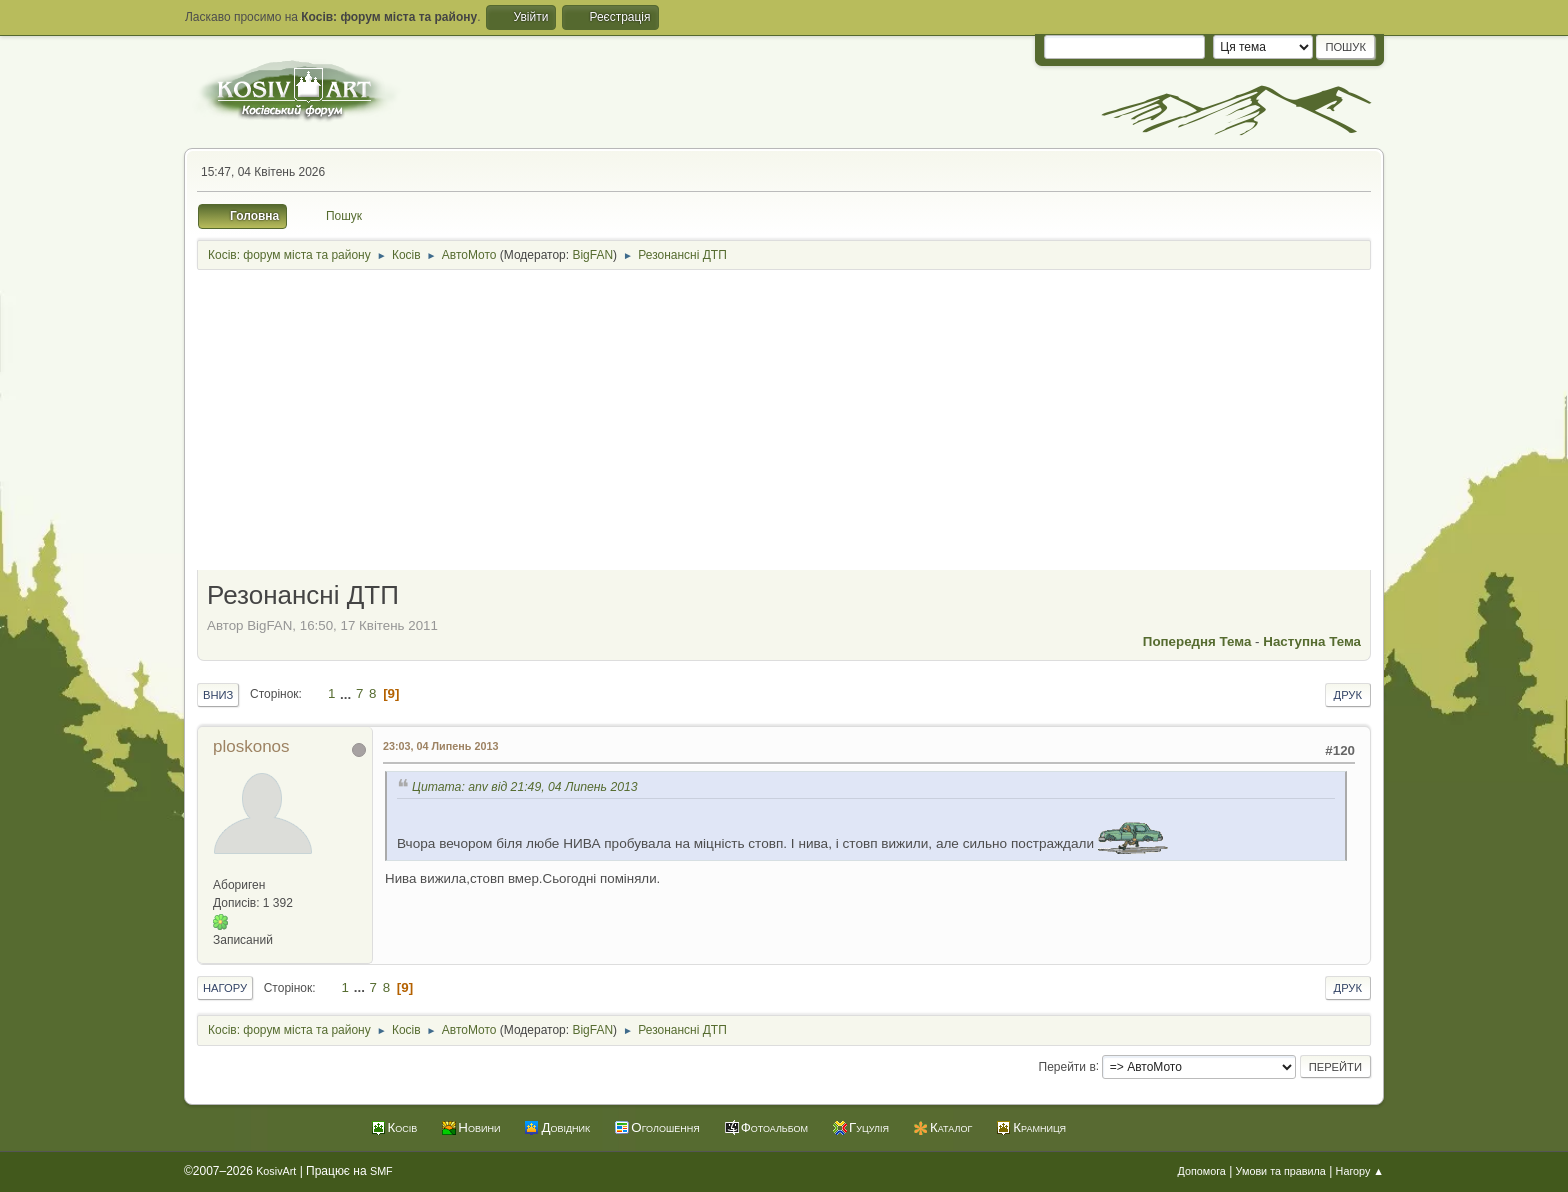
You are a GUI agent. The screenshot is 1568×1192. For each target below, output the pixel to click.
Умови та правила (1281, 1171)
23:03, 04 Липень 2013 (440, 746)
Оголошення (665, 1127)
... (347, 693)
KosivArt (276, 1171)
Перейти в (1067, 1066)
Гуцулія (869, 1127)
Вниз (218, 695)
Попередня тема (1197, 641)
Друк (1348, 695)
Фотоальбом (774, 1127)
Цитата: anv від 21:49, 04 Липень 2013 (525, 787)
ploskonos (251, 746)
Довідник (565, 1127)
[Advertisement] (784, 422)
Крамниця (1039, 1127)
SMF (381, 1171)
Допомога (1201, 1171)
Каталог (951, 1127)
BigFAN (592, 255)
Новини (479, 1127)
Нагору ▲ (1360, 1171)
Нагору (225, 988)
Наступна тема (1312, 641)
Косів (403, 1127)
